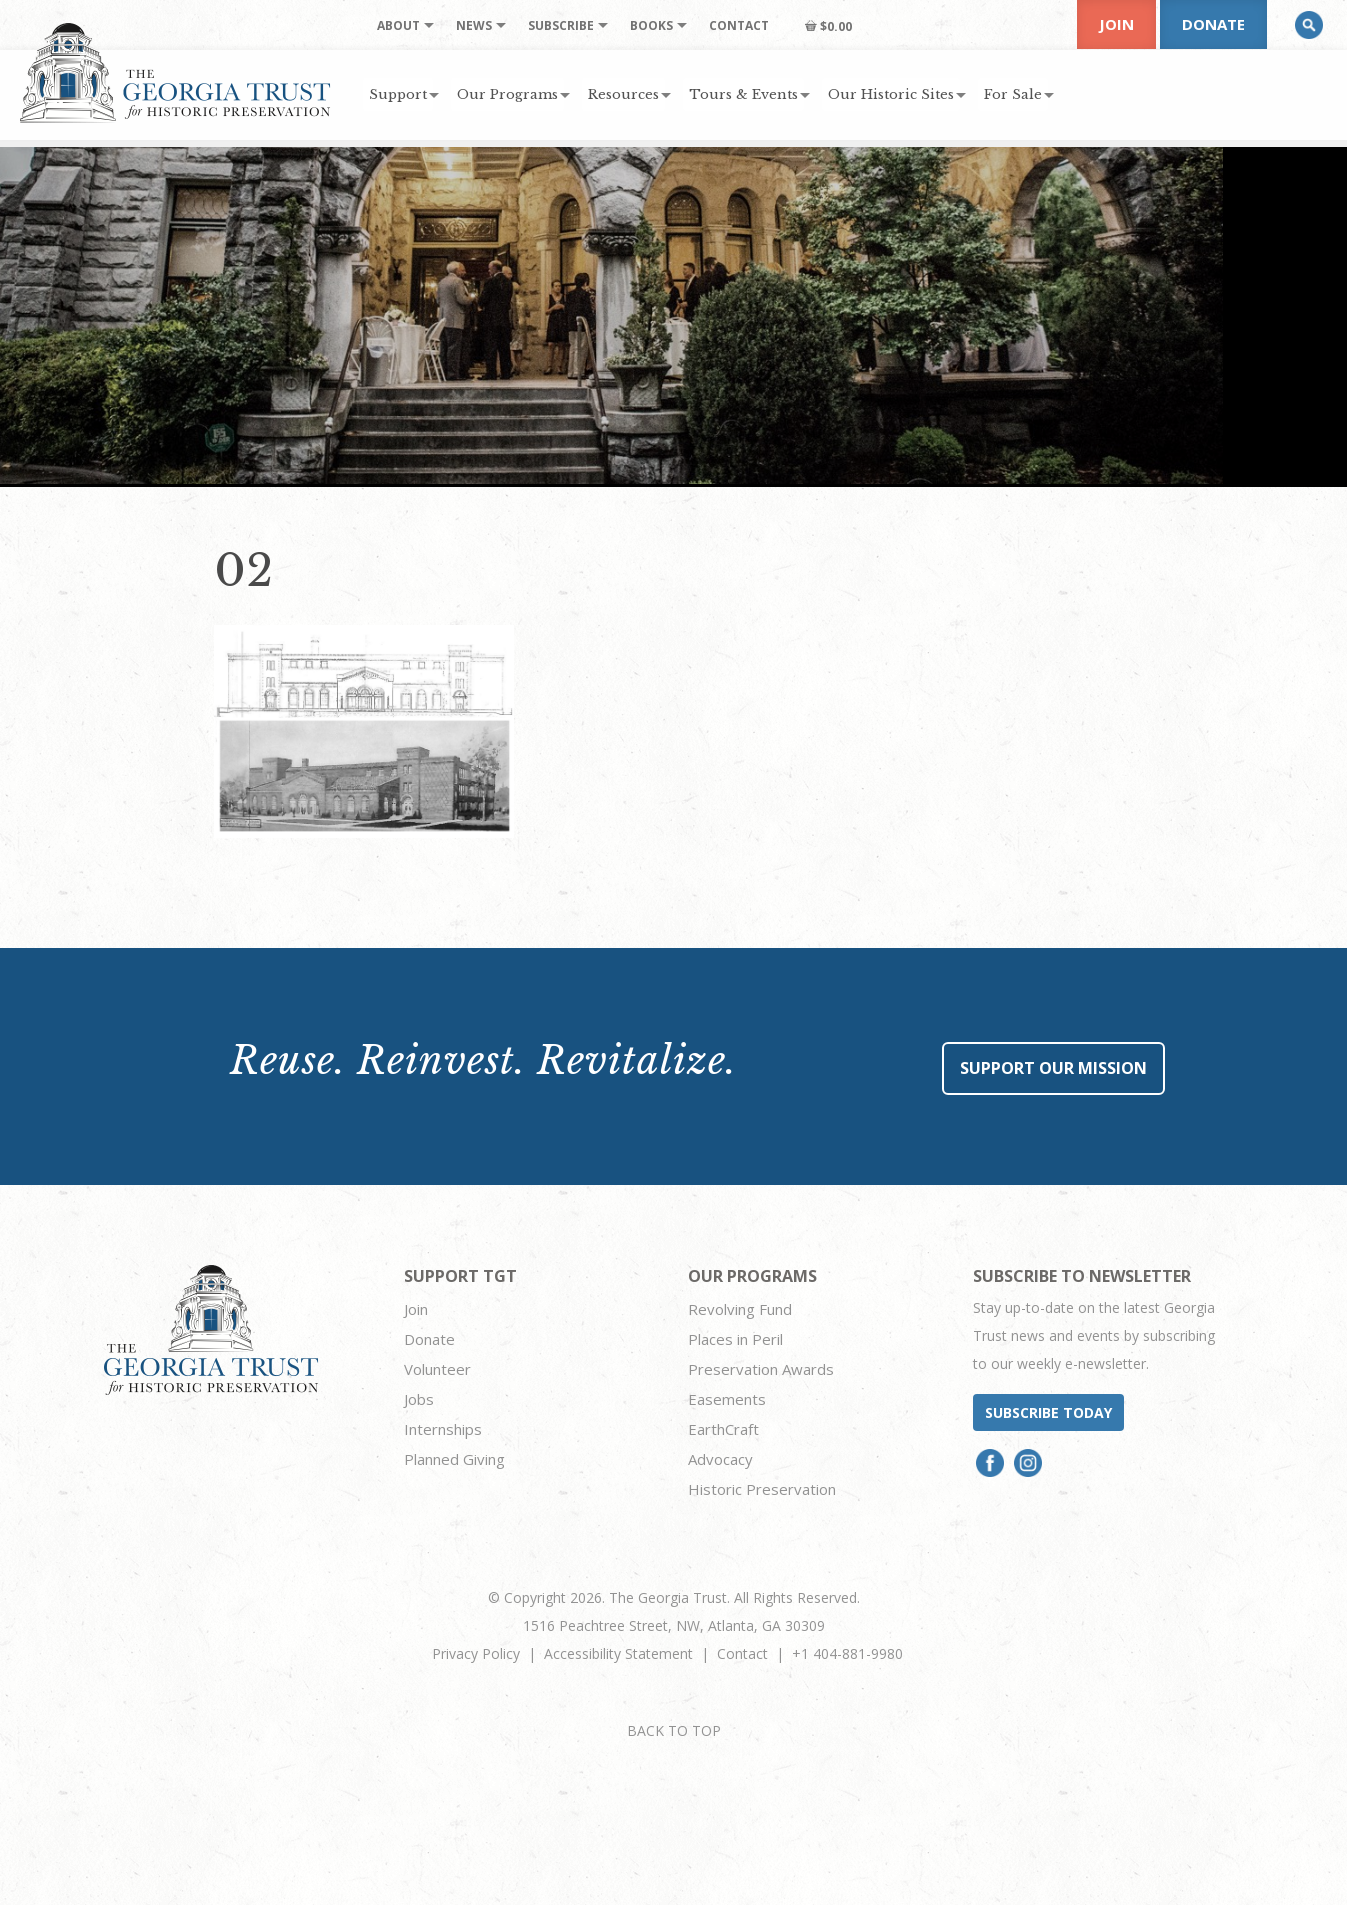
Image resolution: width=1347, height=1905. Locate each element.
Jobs (419, 1399)
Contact (742, 1653)
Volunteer (437, 1369)
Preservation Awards (761, 1369)
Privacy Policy (476, 1653)
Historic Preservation (762, 1489)
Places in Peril (735, 1339)
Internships (443, 1429)
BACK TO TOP (674, 1730)
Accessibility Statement (618, 1653)
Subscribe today (1048, 1412)
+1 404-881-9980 (847, 1653)
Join (1116, 24)
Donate (1213, 24)
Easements (727, 1399)
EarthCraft (723, 1429)
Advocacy (720, 1459)
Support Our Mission (1053, 1068)
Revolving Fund (740, 1309)
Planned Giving (454, 1459)
